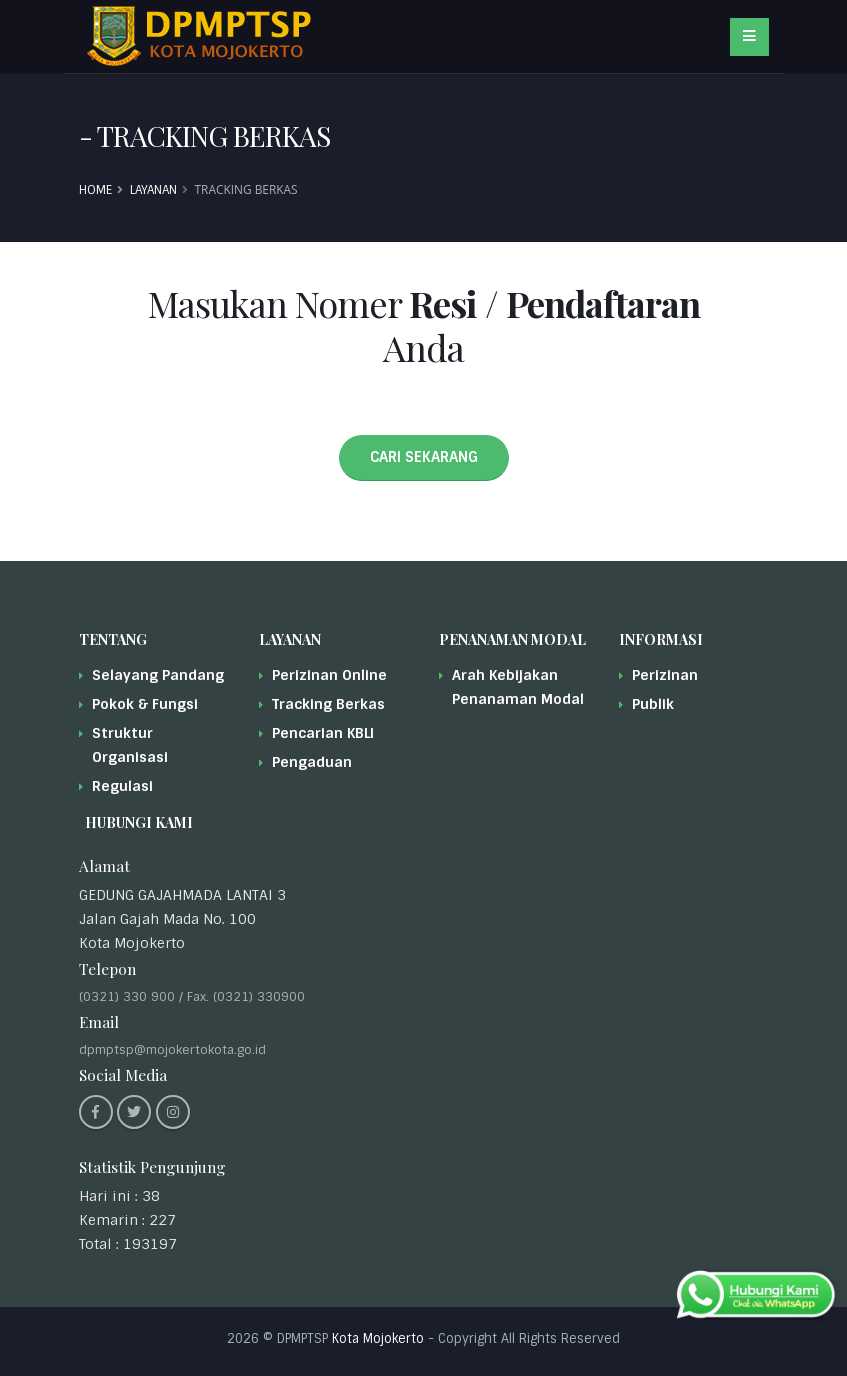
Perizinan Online (329, 675)
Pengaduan (312, 762)
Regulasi (122, 786)
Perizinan (665, 675)
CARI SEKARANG (424, 457)
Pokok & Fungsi (145, 704)
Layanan (153, 190)
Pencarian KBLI (323, 733)
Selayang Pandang (158, 675)
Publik (653, 704)
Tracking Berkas (328, 704)
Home (95, 190)
